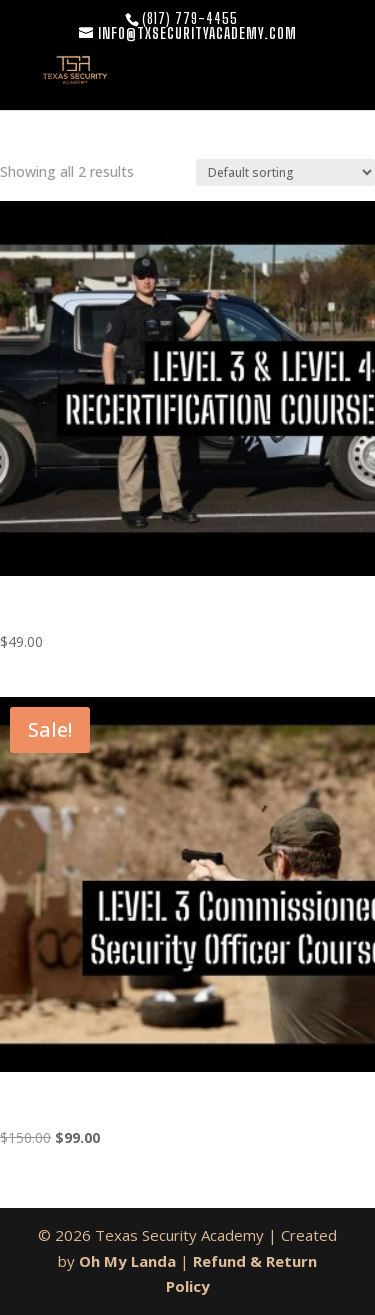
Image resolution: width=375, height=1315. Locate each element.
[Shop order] (285, 172)
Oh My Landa (127, 1261)
